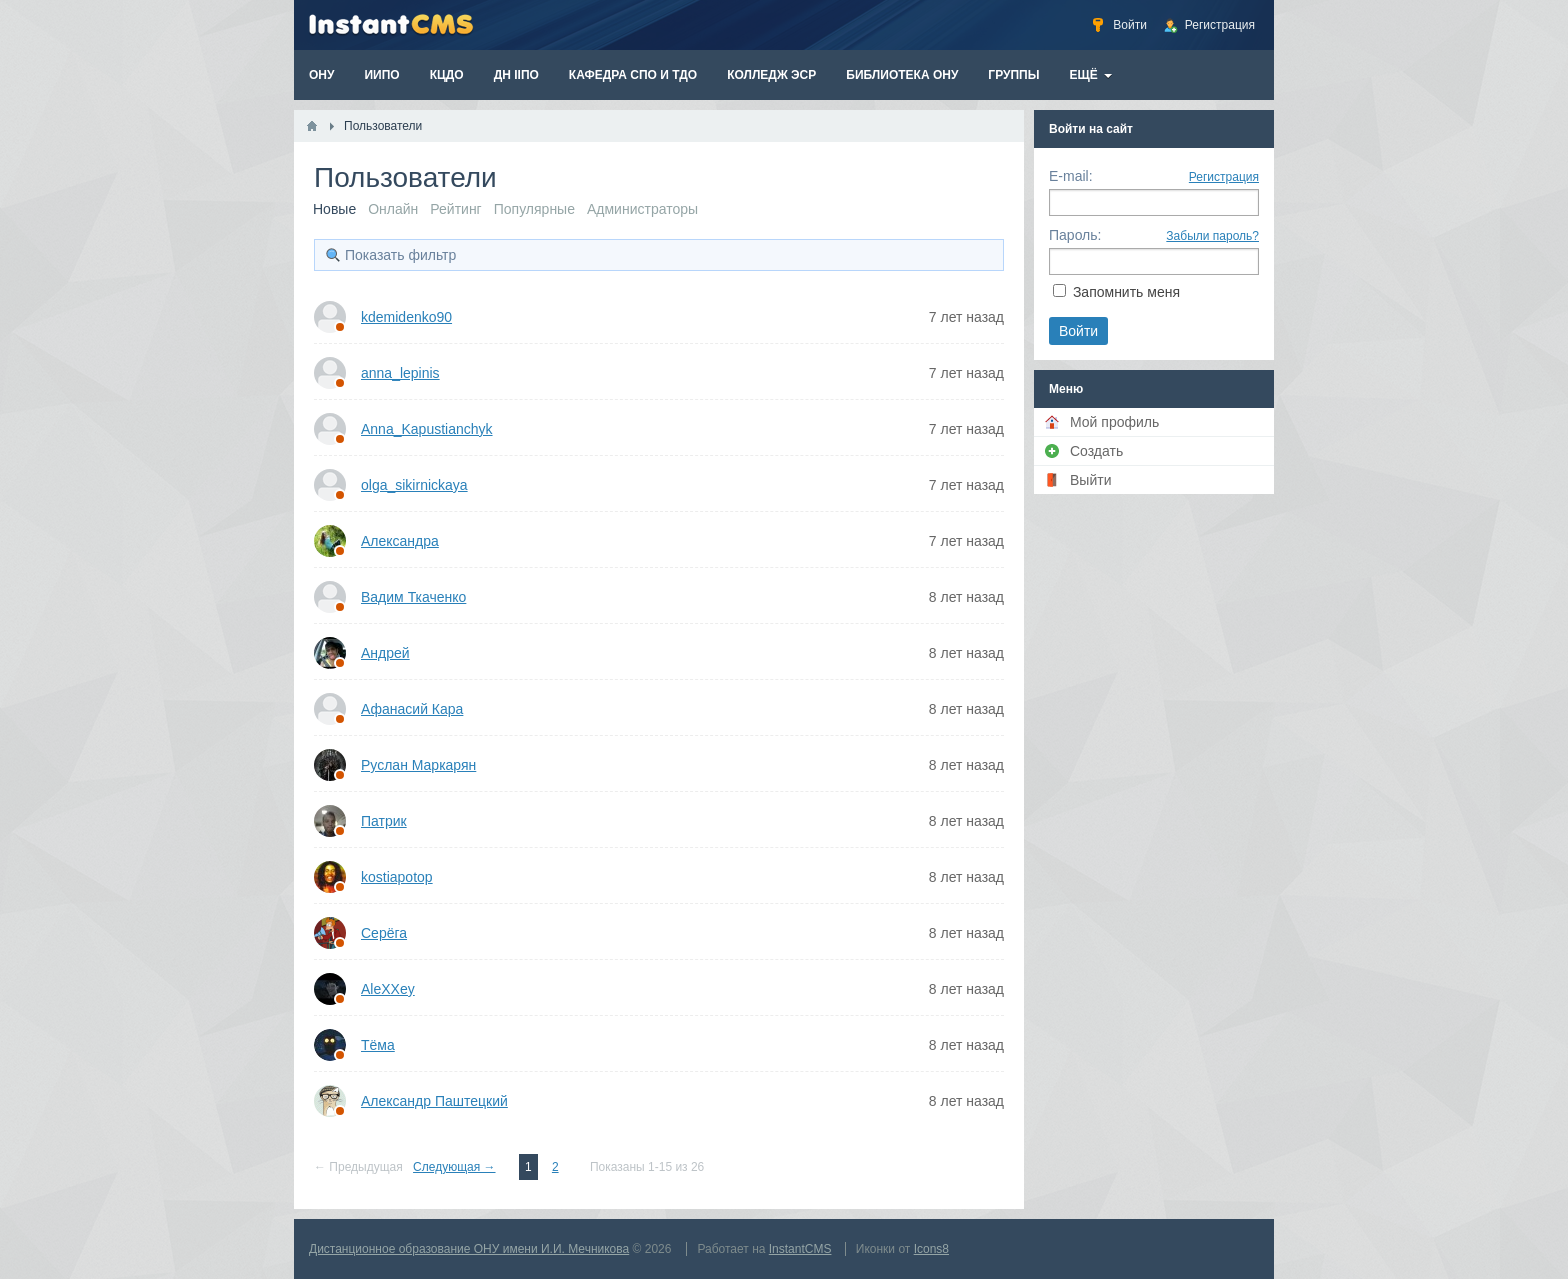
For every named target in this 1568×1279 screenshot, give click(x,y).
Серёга (384, 933)
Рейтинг (455, 209)
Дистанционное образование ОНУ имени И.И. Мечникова (469, 1249)
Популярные (534, 209)
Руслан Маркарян (418, 765)
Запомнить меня (1126, 292)
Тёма (378, 1045)
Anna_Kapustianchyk (427, 429)
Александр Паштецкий (434, 1101)
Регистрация (1224, 177)
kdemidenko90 (406, 317)
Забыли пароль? (1212, 236)
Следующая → (454, 1167)
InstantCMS (800, 1249)
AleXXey (388, 989)
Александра (400, 541)
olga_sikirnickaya (414, 485)
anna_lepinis (400, 373)
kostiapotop (397, 877)
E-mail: (1071, 176)
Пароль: (1075, 235)
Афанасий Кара (412, 709)
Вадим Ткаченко (413, 597)
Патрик (384, 821)
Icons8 (931, 1249)
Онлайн (393, 209)
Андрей (385, 653)
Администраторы (642, 209)
